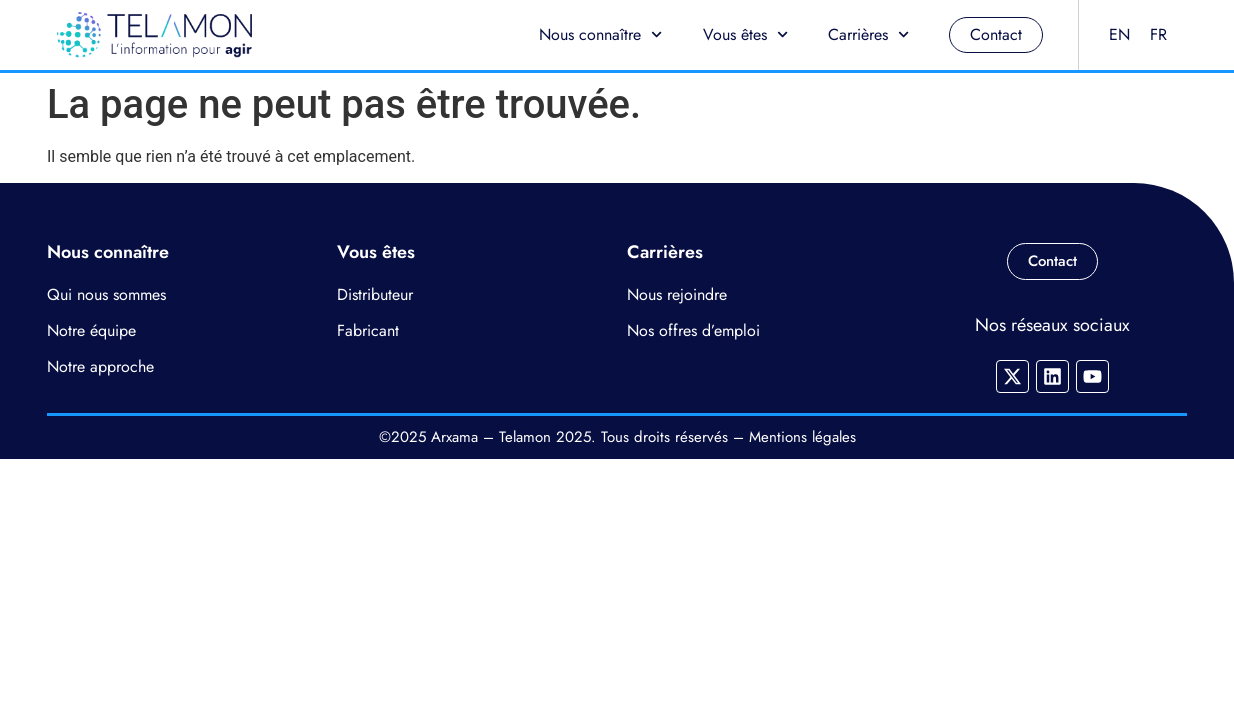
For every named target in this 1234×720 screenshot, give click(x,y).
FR (1158, 34)
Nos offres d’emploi (693, 330)
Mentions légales (802, 437)
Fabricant (368, 330)
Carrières (868, 34)
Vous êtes (745, 34)
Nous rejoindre (677, 294)
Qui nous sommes (106, 294)
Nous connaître (600, 34)
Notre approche (100, 366)
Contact (996, 34)
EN (1119, 34)
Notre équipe (91, 330)
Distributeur (375, 294)
